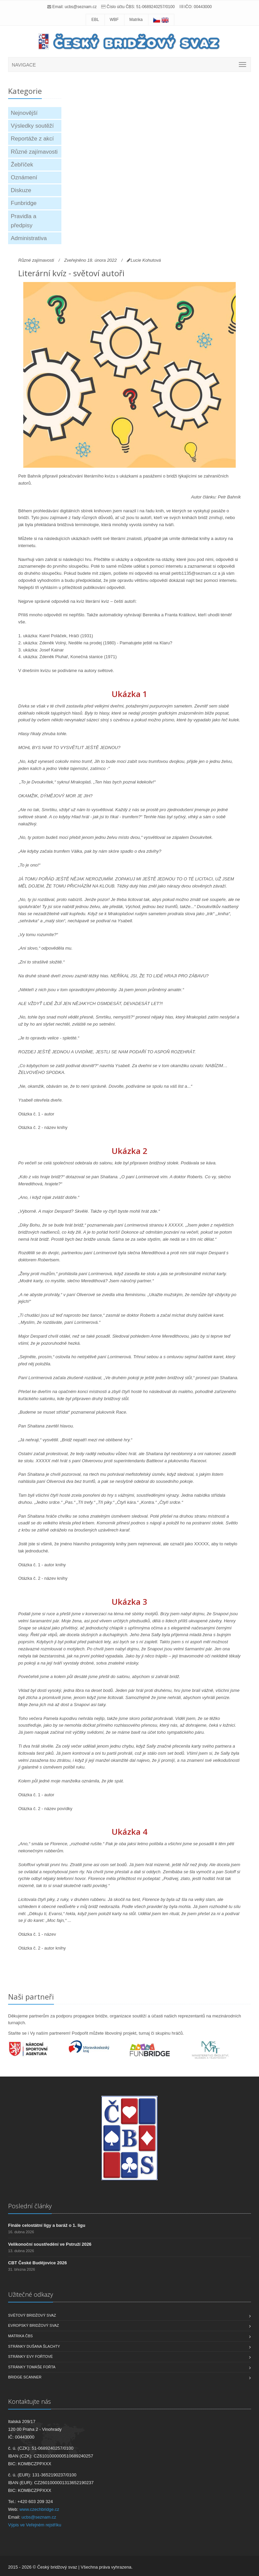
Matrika (136, 19)
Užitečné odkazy (30, 2294)
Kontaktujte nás (29, 2401)
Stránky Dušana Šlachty (34, 2346)
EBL (95, 19)
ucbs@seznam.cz (81, 6)
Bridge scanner (24, 2377)
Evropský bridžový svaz (33, 2325)
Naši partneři (31, 1996)
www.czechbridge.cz (39, 2509)
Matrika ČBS (20, 2336)
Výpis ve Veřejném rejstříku (34, 2524)
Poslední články (30, 2206)
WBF (114, 19)
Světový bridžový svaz (32, 2315)
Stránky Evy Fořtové (30, 2356)
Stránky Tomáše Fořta (31, 2367)
